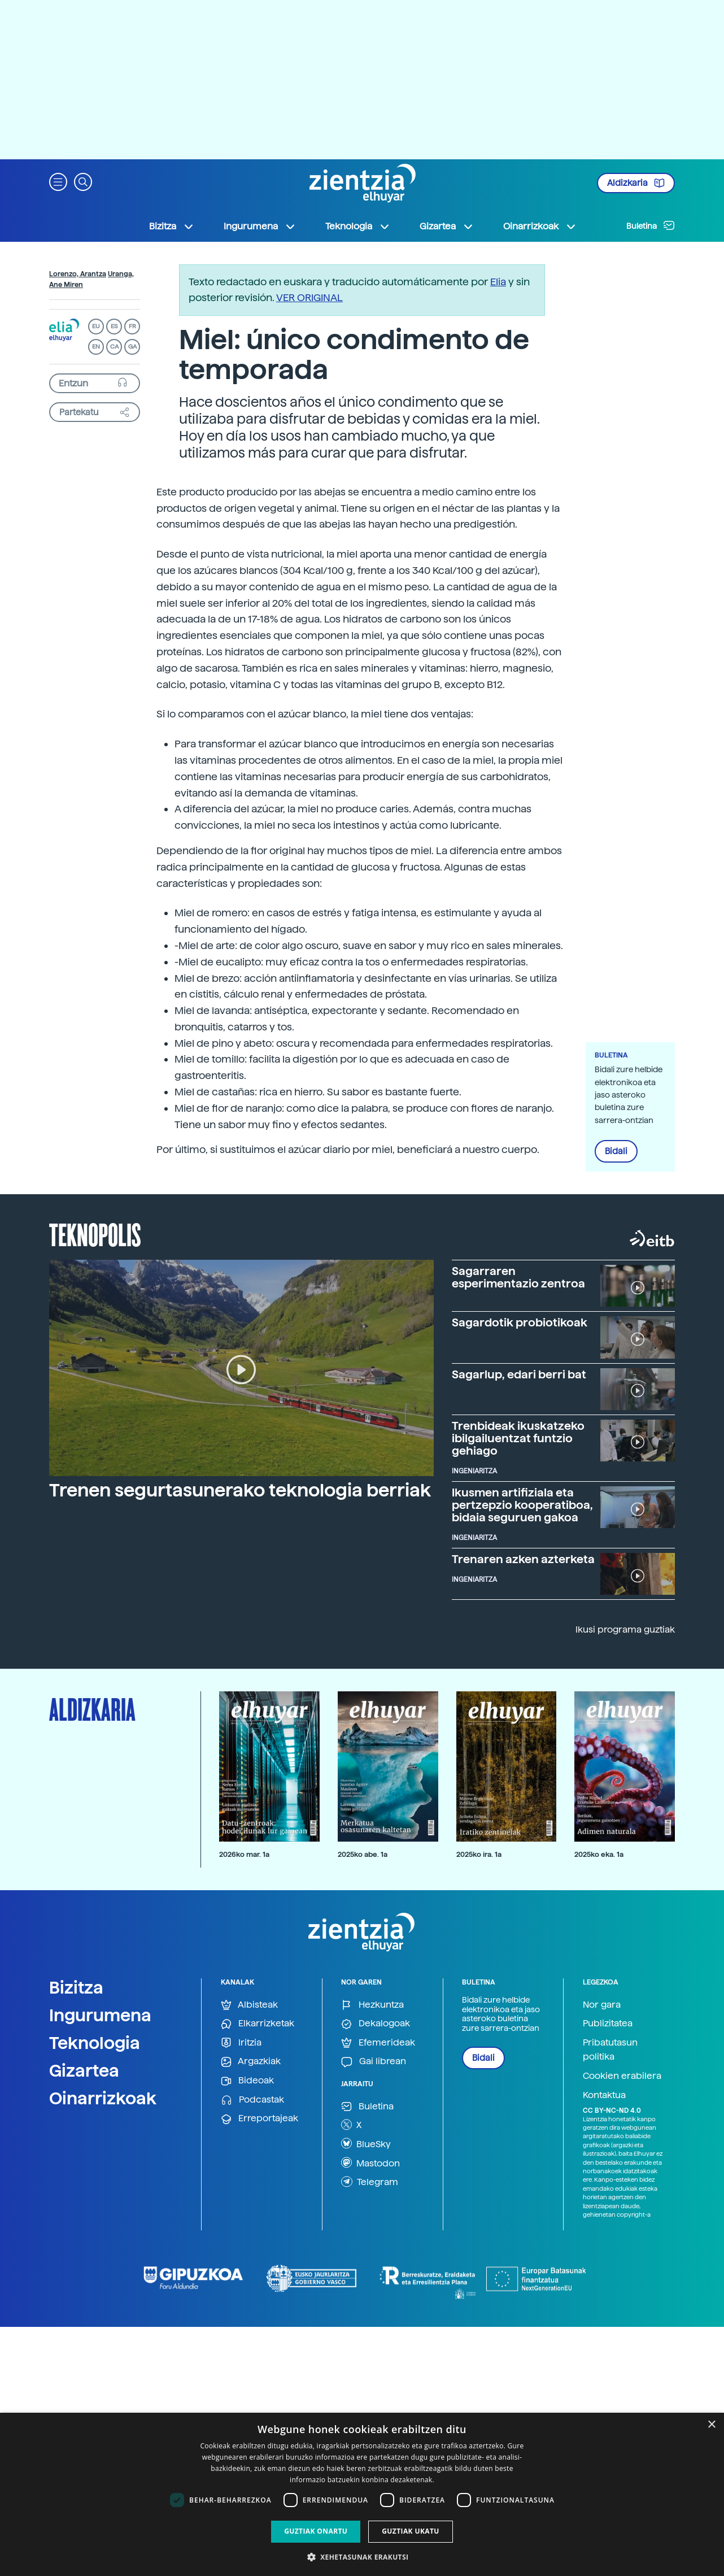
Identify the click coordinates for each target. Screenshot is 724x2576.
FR (132, 326)
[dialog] (362, 2494)
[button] (58, 181)
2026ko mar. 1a (244, 1854)
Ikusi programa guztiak (625, 1629)
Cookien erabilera (622, 2075)
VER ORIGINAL (309, 297)
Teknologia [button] (357, 226)
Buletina (650, 225)
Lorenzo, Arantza (77, 274)
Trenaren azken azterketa (523, 1559)
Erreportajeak (259, 2119)
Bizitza (76, 1987)
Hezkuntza (372, 2005)
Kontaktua (604, 2095)
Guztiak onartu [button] (315, 2531)
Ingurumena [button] (260, 226)
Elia (498, 282)
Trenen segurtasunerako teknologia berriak (240, 1490)
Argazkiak (251, 2062)
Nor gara (602, 2004)
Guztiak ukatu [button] (410, 2531)
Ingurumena (100, 2015)
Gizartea (84, 2070)
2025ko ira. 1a (478, 1854)
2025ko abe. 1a (362, 1854)
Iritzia (241, 2043)
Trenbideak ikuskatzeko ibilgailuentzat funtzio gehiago (518, 1438)
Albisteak (249, 2005)
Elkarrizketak (257, 2024)
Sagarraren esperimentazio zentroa (518, 1277)
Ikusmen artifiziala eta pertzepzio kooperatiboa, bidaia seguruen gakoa (522, 1505)
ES (114, 326)
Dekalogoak (375, 2024)
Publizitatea (608, 2023)
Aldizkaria (636, 183)
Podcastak (252, 2100)
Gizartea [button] (447, 226)
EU (96, 326)
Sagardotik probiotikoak (519, 1322)
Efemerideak (378, 2043)
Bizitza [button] (171, 226)
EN (96, 346)
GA (132, 346)
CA (114, 346)
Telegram (369, 2181)
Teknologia (94, 2043)
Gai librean (373, 2062)
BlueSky (366, 2143)
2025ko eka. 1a (598, 1854)
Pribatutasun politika (610, 2049)
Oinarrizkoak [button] (540, 226)
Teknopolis (95, 1233)
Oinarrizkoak (102, 2098)
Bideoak (247, 2081)
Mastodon (370, 2162)
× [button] (711, 2425)
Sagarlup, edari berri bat (519, 1374)
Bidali (616, 1151)
